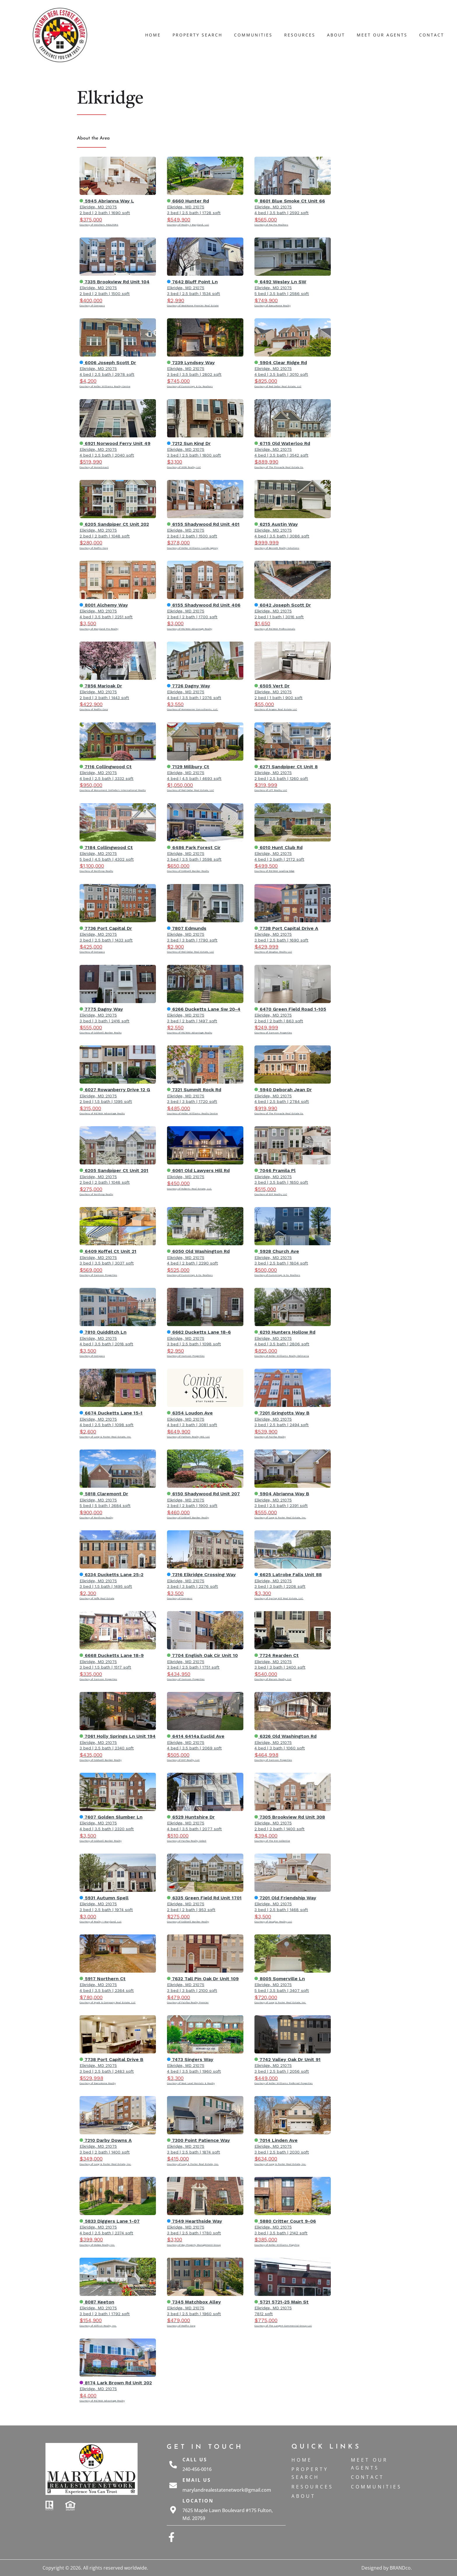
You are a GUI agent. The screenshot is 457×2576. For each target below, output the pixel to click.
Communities (253, 35)
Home (153, 35)
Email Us (196, 2480)
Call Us (194, 2459)
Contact (431, 35)
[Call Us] (173, 2464)
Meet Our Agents (382, 35)
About (336, 35)
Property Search (197, 35)
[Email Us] (173, 2485)
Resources (299, 35)
